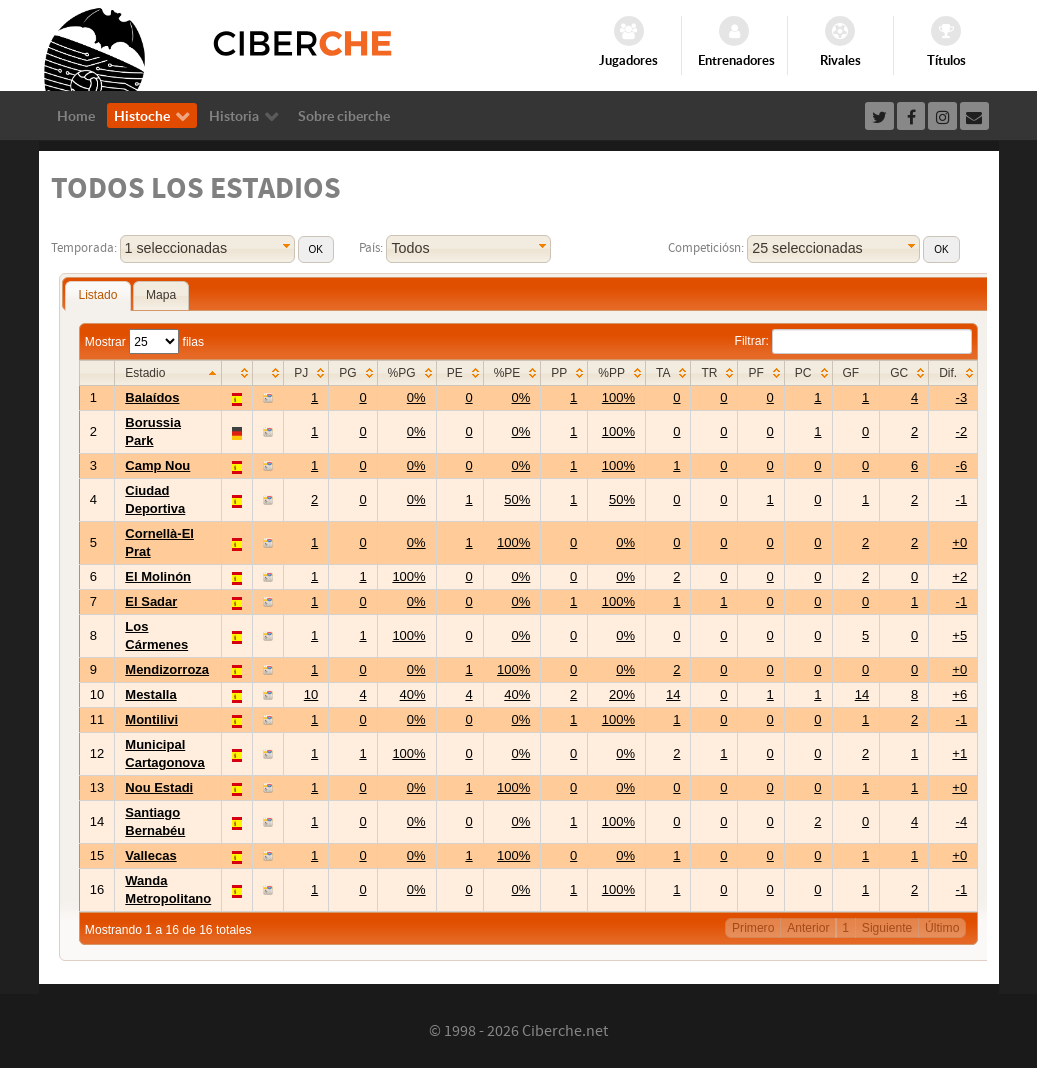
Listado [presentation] (97, 295)
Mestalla (150, 694)
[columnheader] (168, 373)
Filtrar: (854, 341)
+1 (959, 753)
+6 (959, 694)
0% (416, 397)
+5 (959, 635)
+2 (959, 576)
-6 (962, 465)
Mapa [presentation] (161, 295)
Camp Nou (157, 465)
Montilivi (151, 719)
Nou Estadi (159, 787)
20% (622, 694)
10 (311, 694)
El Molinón (158, 576)
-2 (962, 431)
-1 (962, 499)
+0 (959, 542)
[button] (316, 249)
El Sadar (151, 601)
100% (618, 397)
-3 (962, 397)
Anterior (808, 928)
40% (413, 694)
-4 (962, 821)
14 (673, 694)
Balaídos (152, 397)
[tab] (97, 296)
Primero (753, 928)
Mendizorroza (167, 669)
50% (517, 499)
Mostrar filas (144, 342)
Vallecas (150, 855)
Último (942, 928)
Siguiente (887, 928)
